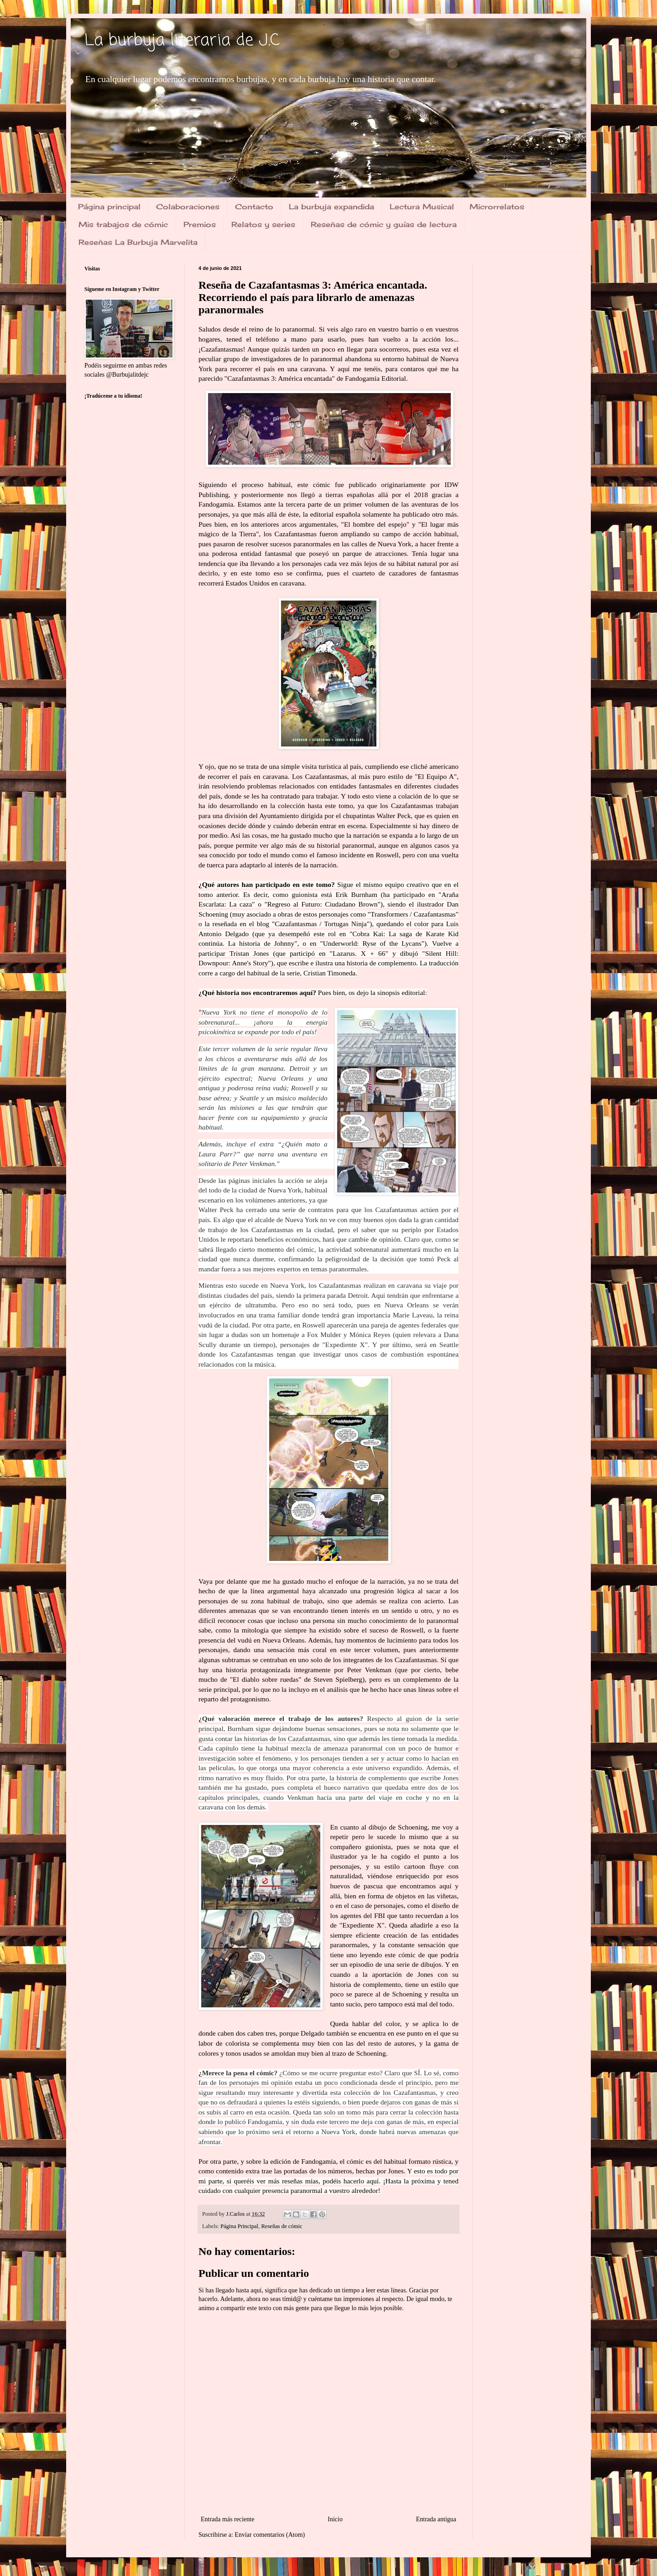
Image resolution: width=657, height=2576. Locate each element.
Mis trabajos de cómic (123, 224)
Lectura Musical (422, 206)
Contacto (254, 206)
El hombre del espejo (375, 524)
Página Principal (239, 2226)
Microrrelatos (496, 206)
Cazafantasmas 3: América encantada (279, 378)
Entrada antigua (436, 2519)
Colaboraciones (187, 206)
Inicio (335, 2519)
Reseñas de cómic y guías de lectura (384, 224)
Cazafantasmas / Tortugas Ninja (321, 924)
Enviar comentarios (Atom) (270, 2534)
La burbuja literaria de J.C (182, 40)
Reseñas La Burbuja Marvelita (138, 242)
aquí (373, 2181)
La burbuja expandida (331, 206)
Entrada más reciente (227, 2519)
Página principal (109, 206)
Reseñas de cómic (281, 2226)
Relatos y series (263, 224)
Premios (199, 224)
